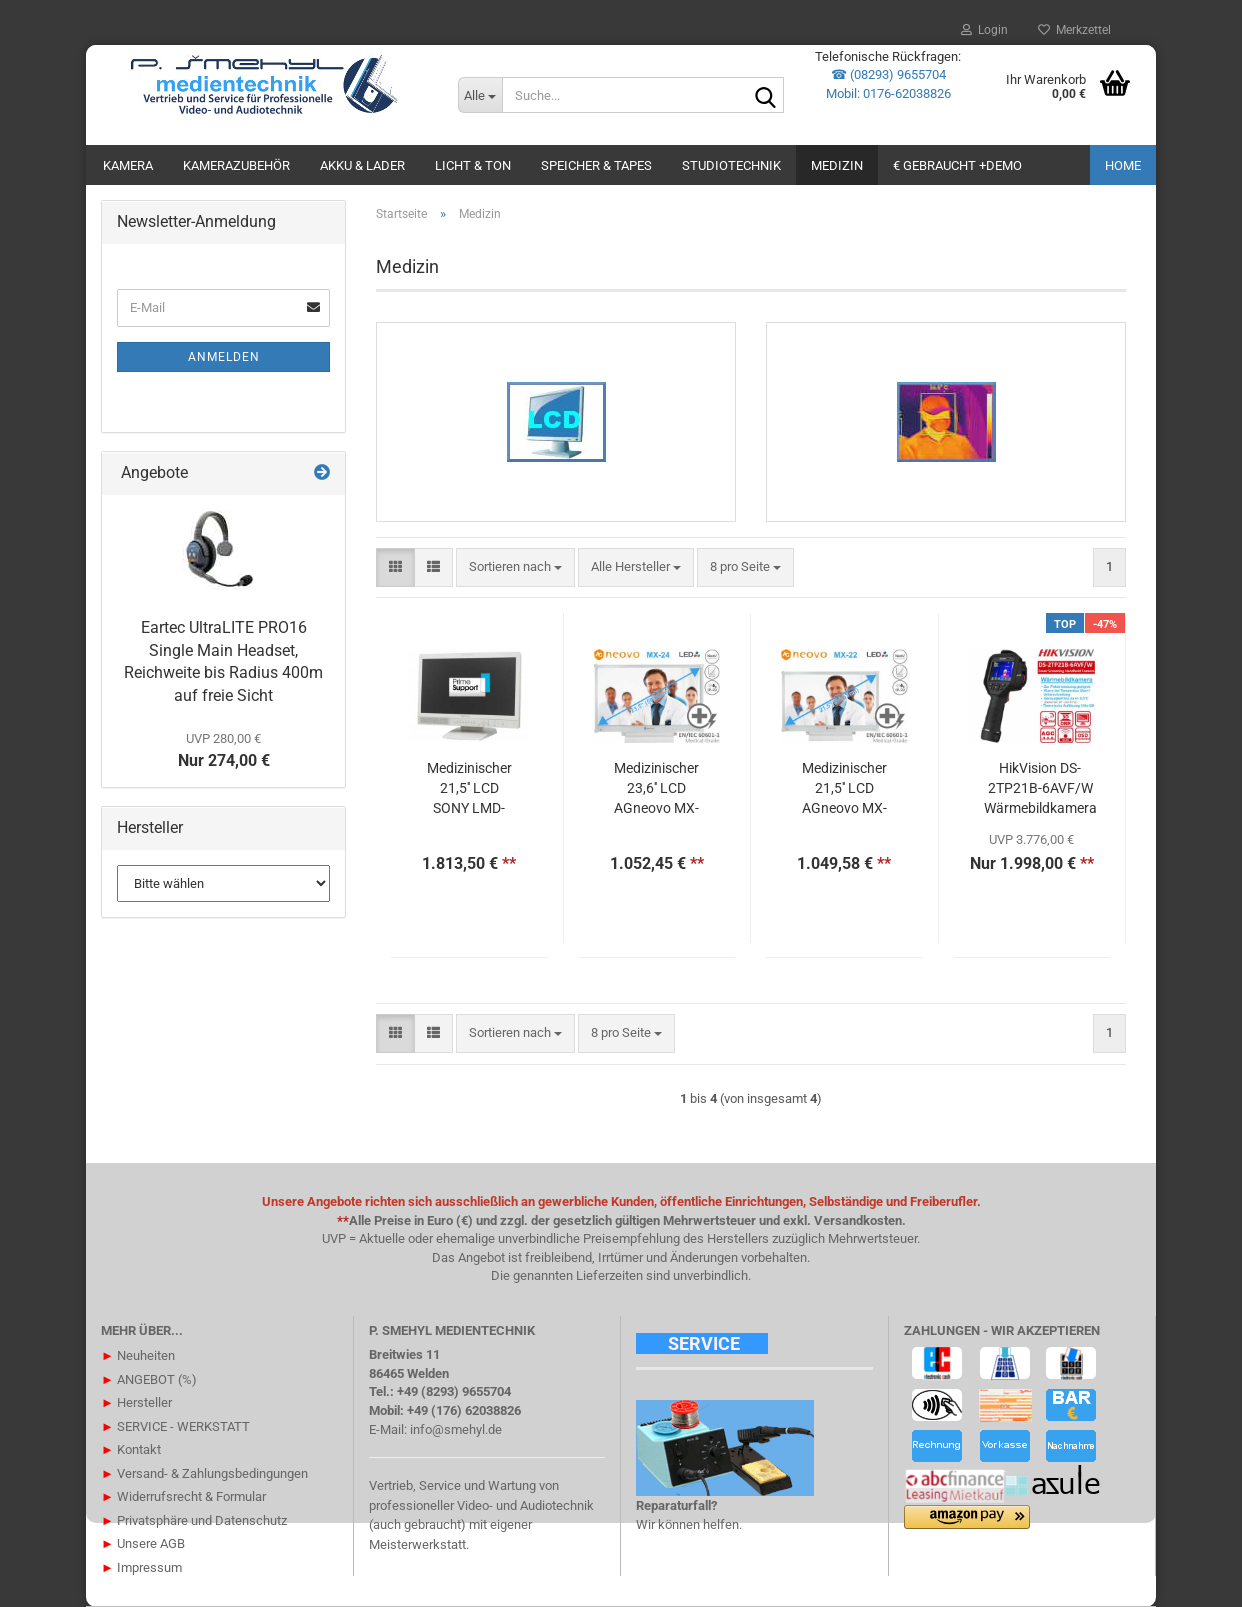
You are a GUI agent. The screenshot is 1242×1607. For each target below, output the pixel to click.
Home (1123, 165)
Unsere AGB (143, 1543)
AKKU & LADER (362, 165)
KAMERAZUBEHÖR (236, 165)
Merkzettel (1074, 30)
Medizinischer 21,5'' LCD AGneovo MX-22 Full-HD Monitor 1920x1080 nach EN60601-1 (844, 789)
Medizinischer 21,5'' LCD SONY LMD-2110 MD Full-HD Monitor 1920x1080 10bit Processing (469, 789)
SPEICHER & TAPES (596, 165)
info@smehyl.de (456, 1429)
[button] (395, 567)
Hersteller (136, 1402)
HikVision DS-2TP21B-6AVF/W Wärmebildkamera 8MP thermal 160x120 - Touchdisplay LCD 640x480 (1040, 789)
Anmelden (224, 357)
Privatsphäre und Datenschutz (194, 1520)
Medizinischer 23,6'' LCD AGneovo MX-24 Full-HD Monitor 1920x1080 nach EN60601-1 (657, 789)
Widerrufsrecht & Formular (183, 1496)
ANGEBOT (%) (149, 1379)
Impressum (141, 1567)
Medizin (837, 165)
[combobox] (515, 567)
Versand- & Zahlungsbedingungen (204, 1473)
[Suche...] (480, 95)
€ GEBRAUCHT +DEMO (957, 165)
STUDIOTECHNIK (731, 165)
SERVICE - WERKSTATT (175, 1426)
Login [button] (984, 30)
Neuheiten (138, 1355)
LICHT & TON (473, 165)
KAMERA (128, 165)
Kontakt (131, 1449)
